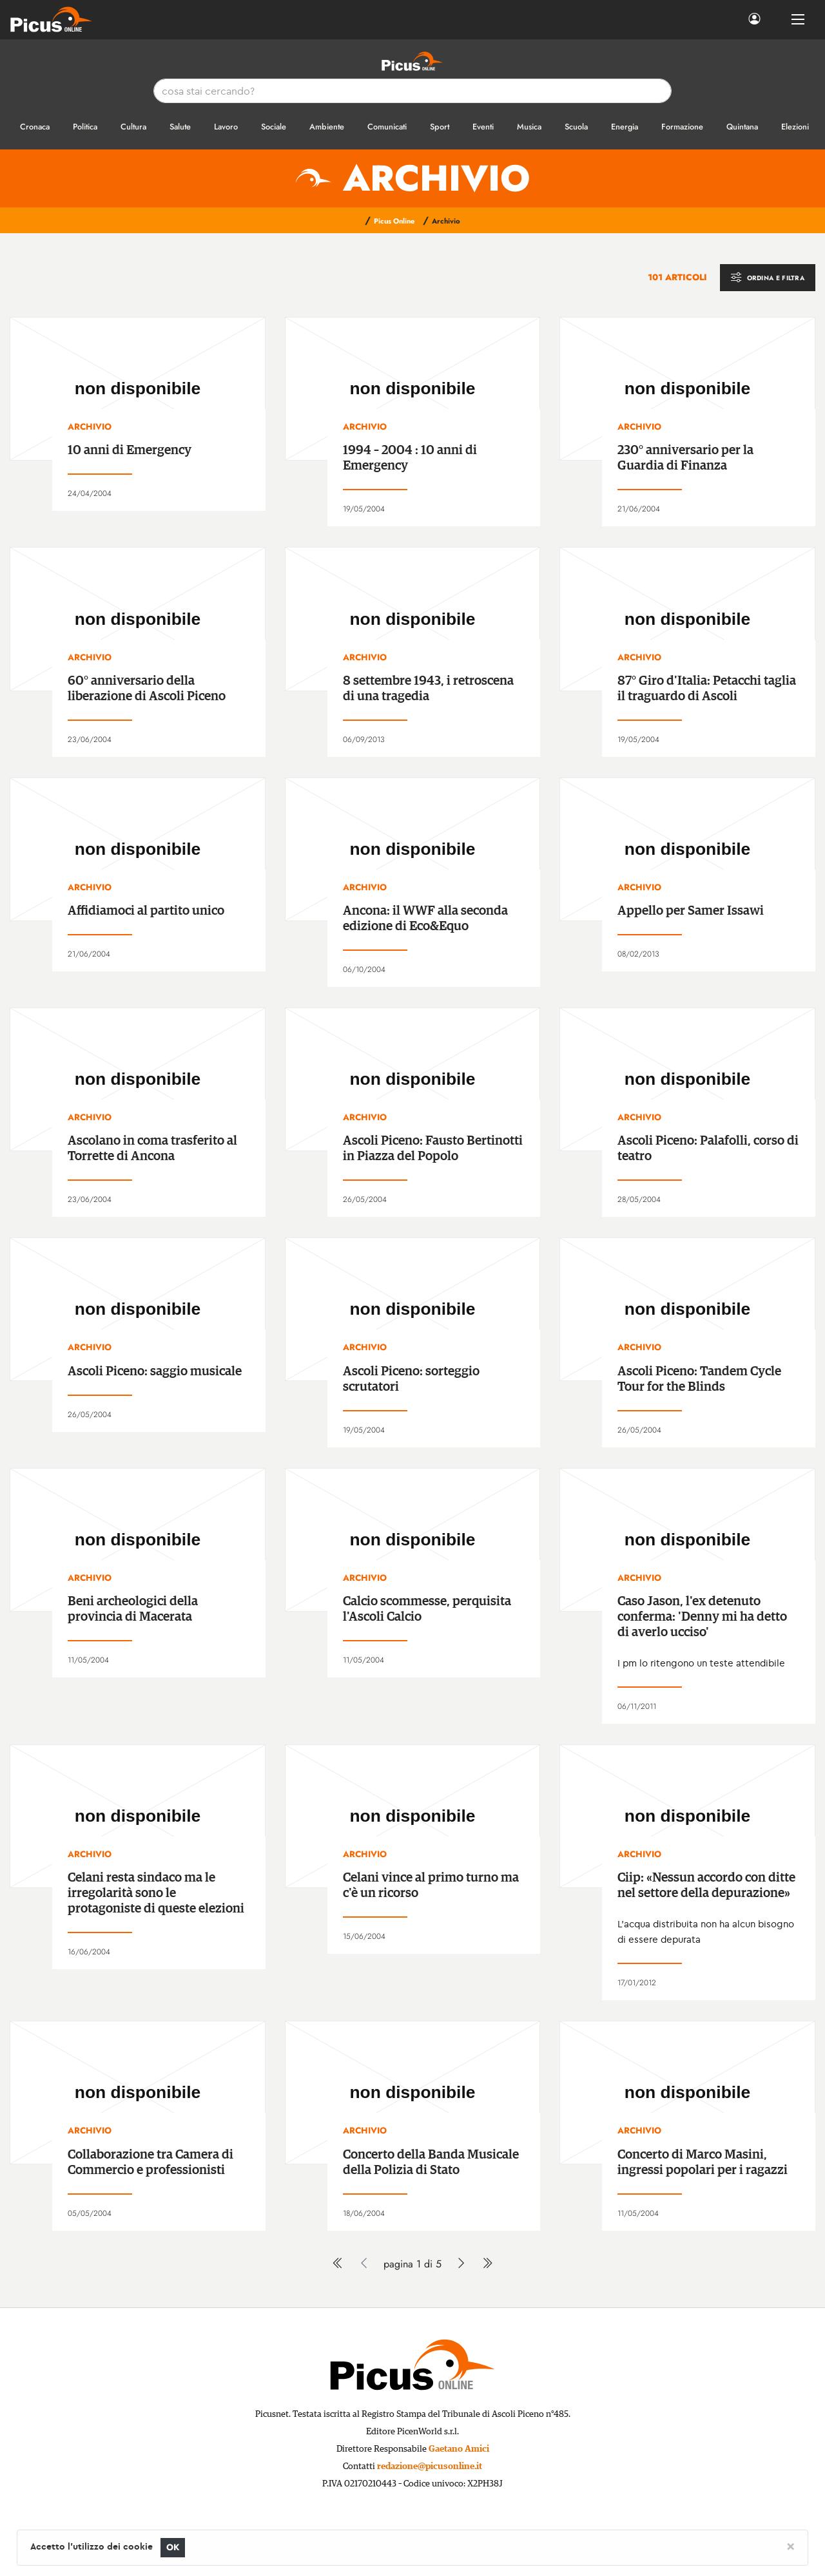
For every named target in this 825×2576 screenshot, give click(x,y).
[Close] (790, 2545)
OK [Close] (173, 2547)
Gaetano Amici (459, 2449)
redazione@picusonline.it (429, 2466)
